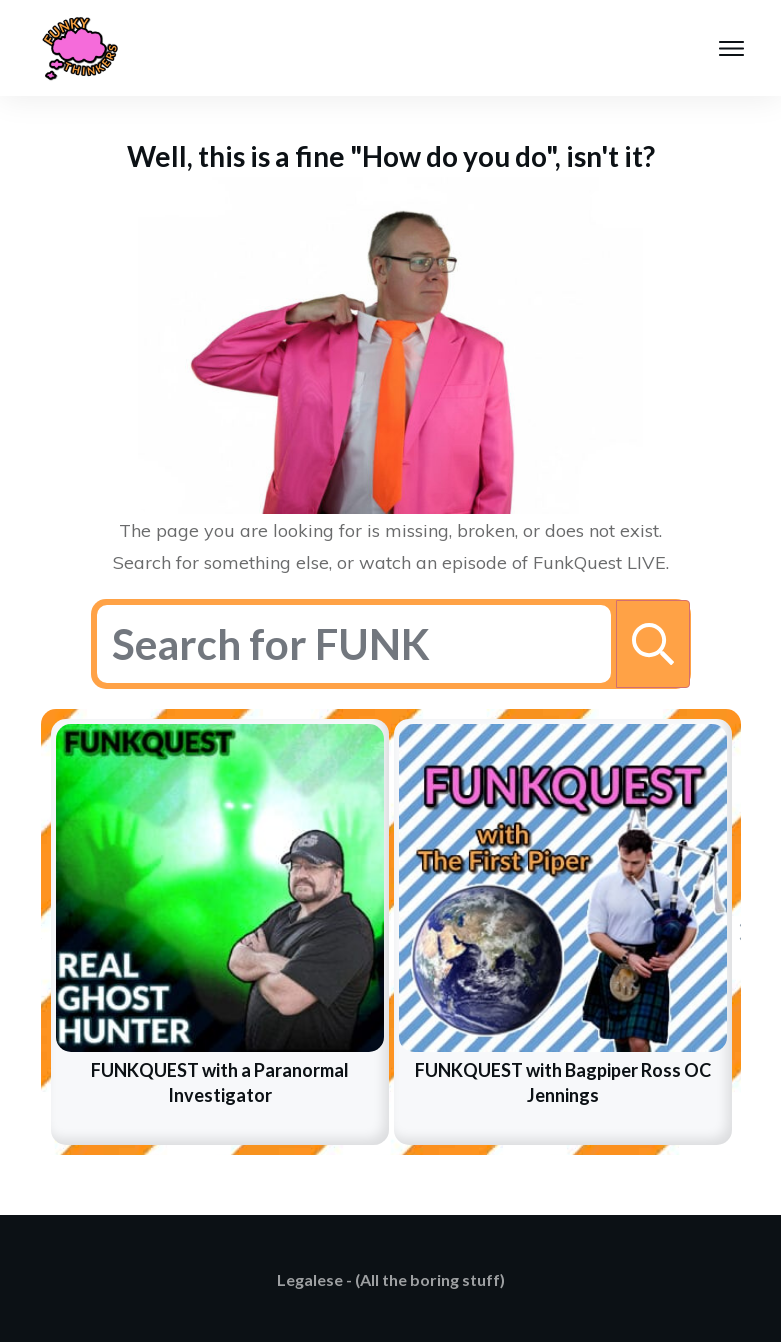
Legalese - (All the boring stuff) (391, 1279)
